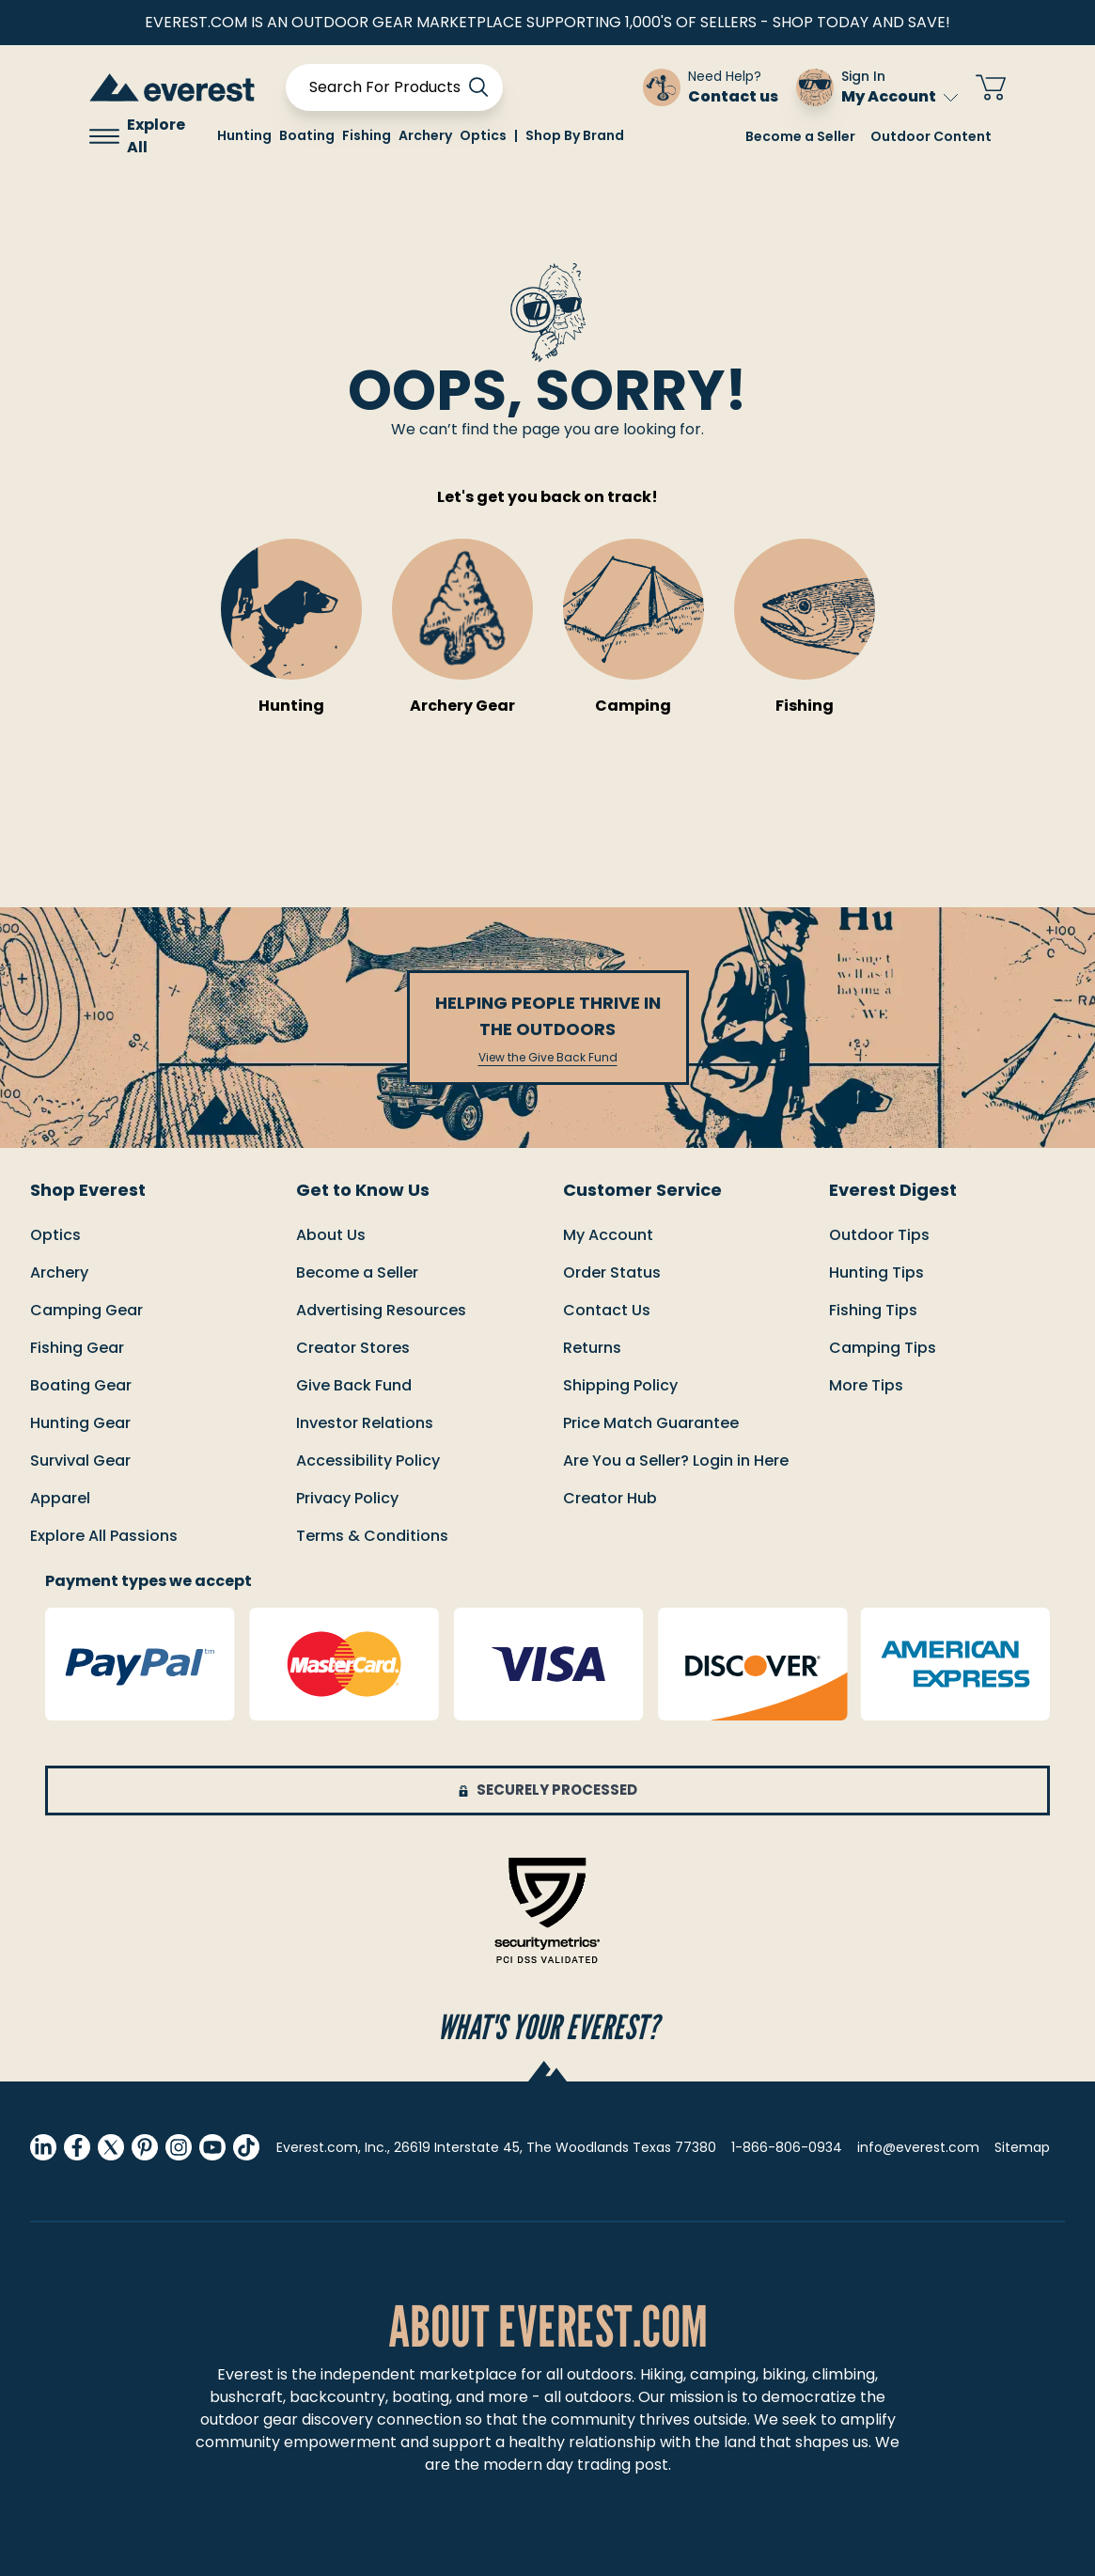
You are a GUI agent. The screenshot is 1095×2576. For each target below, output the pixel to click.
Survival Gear (80, 1460)
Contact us (606, 1310)
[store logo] (172, 87)
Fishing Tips (873, 1310)
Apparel (60, 1498)
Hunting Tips (876, 1272)
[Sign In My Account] (877, 87)
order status (612, 1272)
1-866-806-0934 (786, 2147)
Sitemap (1022, 2147)
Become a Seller (800, 136)
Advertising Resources (381, 1310)
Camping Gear (86, 1310)
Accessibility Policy (368, 1460)
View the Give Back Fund (548, 1057)
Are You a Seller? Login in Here (676, 1460)
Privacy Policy (347, 1498)
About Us (331, 1235)
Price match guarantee (651, 1423)
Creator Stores (353, 1348)
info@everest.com (918, 2147)
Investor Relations (364, 1423)
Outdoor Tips (879, 1235)
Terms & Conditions (372, 1536)
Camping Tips (882, 1348)
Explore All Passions (104, 1536)
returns (592, 1348)
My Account (900, 96)
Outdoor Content (931, 136)
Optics (55, 1235)
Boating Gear (81, 1385)
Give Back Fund (354, 1385)
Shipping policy (620, 1385)
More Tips (866, 1385)
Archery (59, 1272)
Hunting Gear (80, 1423)
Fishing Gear (77, 1348)
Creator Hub (610, 1498)
